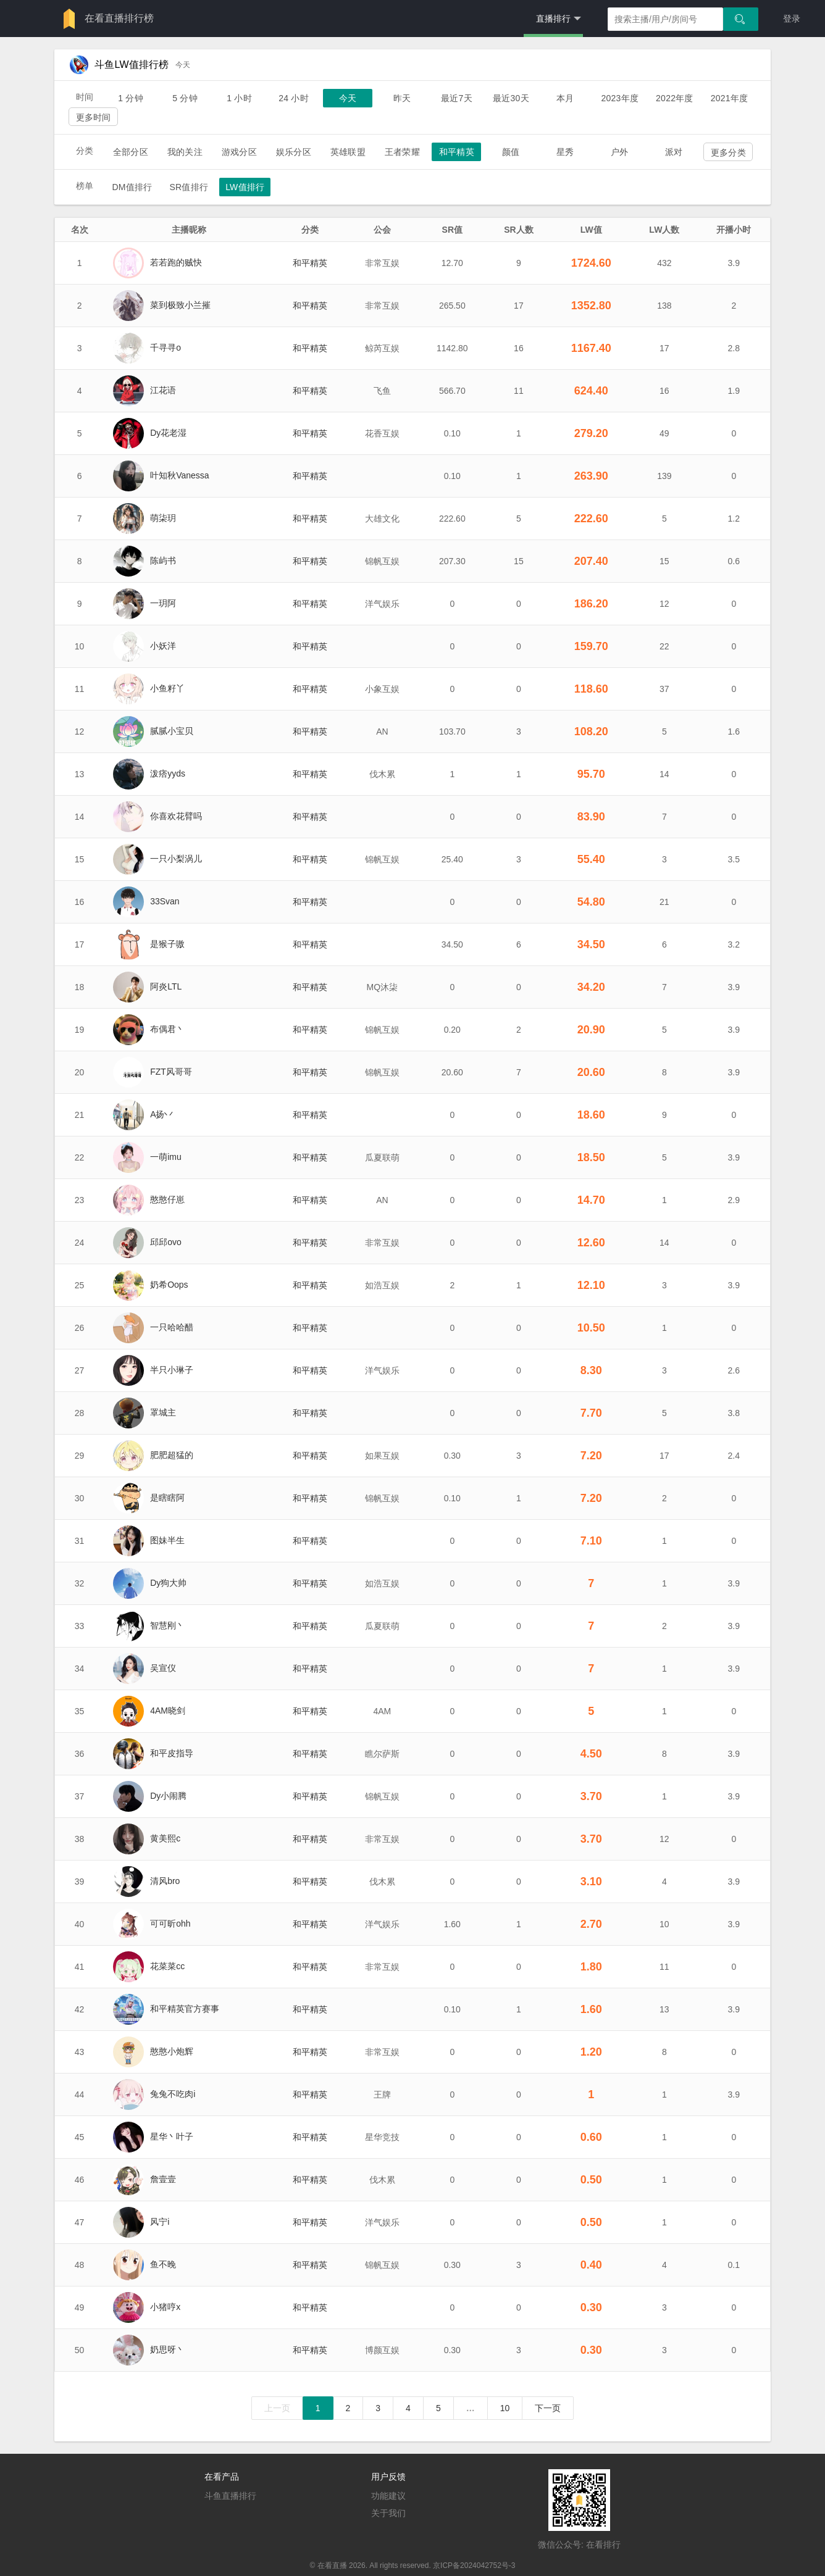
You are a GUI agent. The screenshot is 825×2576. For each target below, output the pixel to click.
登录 (791, 18)
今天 (347, 98)
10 (505, 2408)
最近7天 (456, 98)
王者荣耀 (402, 152)
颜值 (510, 152)
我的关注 (185, 152)
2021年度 (729, 98)
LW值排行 (244, 187)
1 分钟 (130, 98)
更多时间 (93, 117)
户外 (619, 152)
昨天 (402, 98)
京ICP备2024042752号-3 (474, 2565)
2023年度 (620, 98)
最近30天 (511, 98)
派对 (673, 152)
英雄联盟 (348, 152)
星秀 (565, 152)
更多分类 (728, 152)
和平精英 (456, 152)
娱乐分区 (293, 152)
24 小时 (293, 98)
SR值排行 (188, 187)
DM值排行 (132, 187)
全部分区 (130, 152)
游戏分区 (239, 152)
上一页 (277, 2408)
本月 (565, 98)
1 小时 (239, 98)
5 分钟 (185, 98)
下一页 (548, 2408)
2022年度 (674, 98)
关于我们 (388, 2513)
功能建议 (388, 2496)
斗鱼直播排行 (230, 2496)
